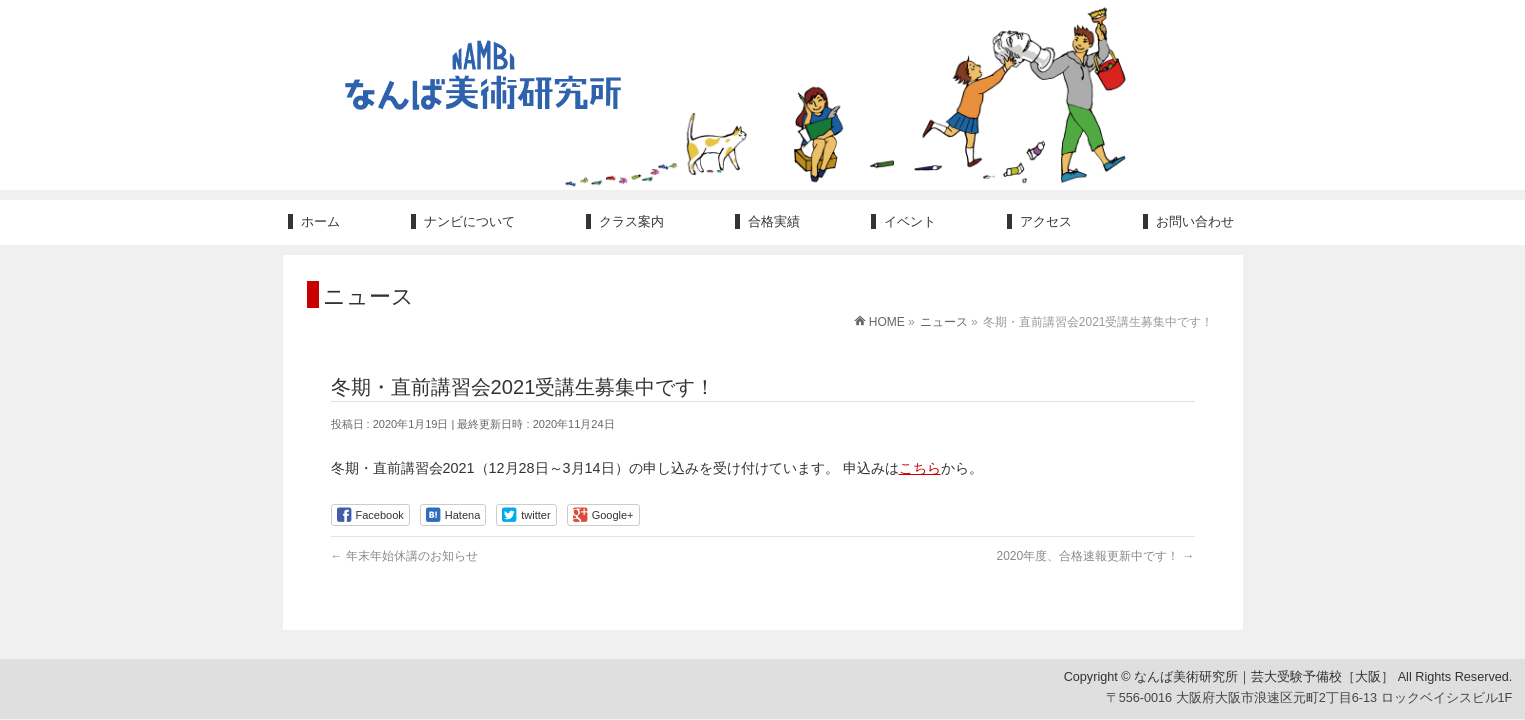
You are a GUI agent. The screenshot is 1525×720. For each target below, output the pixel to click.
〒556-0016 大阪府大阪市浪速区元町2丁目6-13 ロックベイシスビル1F (1309, 699)
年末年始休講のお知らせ (404, 556)
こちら (920, 468)
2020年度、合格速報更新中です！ (1095, 556)
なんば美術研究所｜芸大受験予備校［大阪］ (1264, 677)
